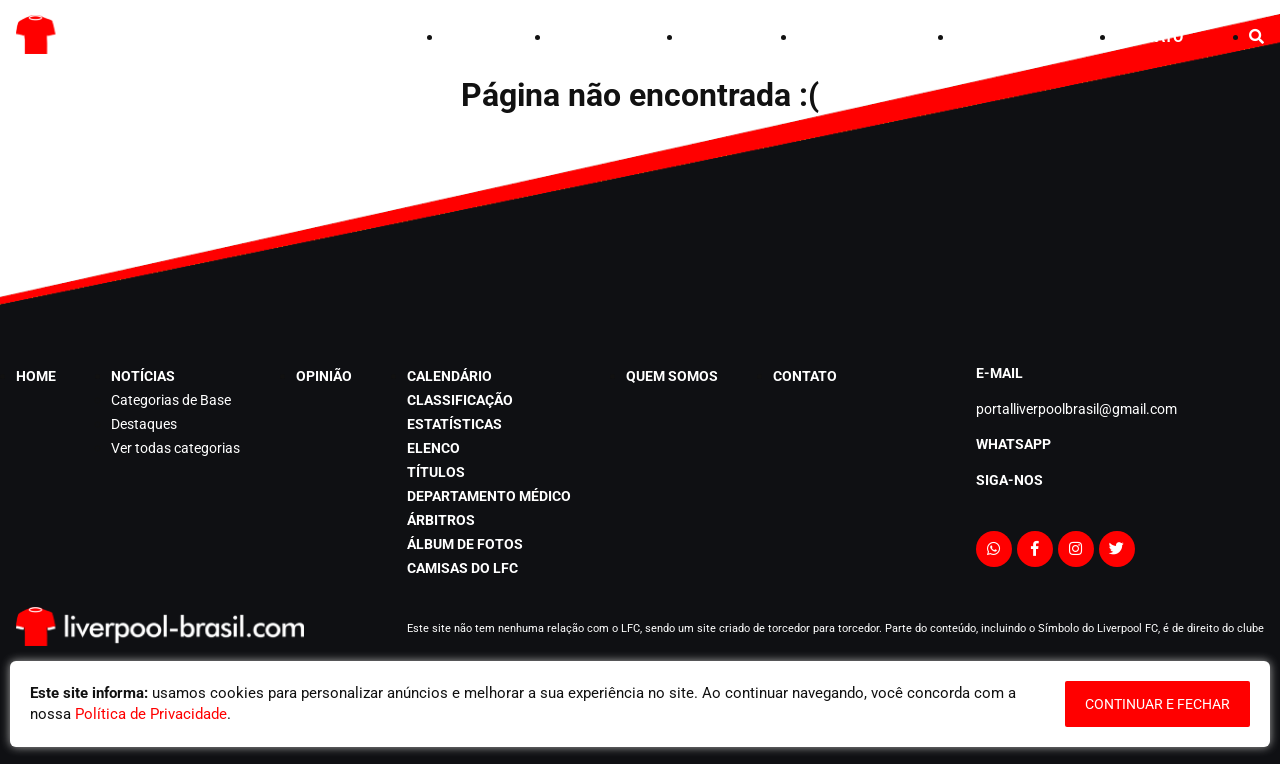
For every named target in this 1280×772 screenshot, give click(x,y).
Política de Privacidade (151, 714)
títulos (436, 472)
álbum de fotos (465, 544)
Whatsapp (1013, 444)
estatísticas (454, 424)
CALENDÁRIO (842, 37)
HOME (464, 37)
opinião (707, 37)
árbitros (441, 520)
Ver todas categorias (175, 448)
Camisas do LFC (462, 568)
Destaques (144, 424)
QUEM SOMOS (1002, 37)
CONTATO (1149, 37)
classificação (460, 400)
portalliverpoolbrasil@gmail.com (1076, 409)
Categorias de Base (171, 400)
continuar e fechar (1157, 704)
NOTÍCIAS (584, 37)
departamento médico (489, 496)
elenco (433, 448)
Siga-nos (1009, 480)
